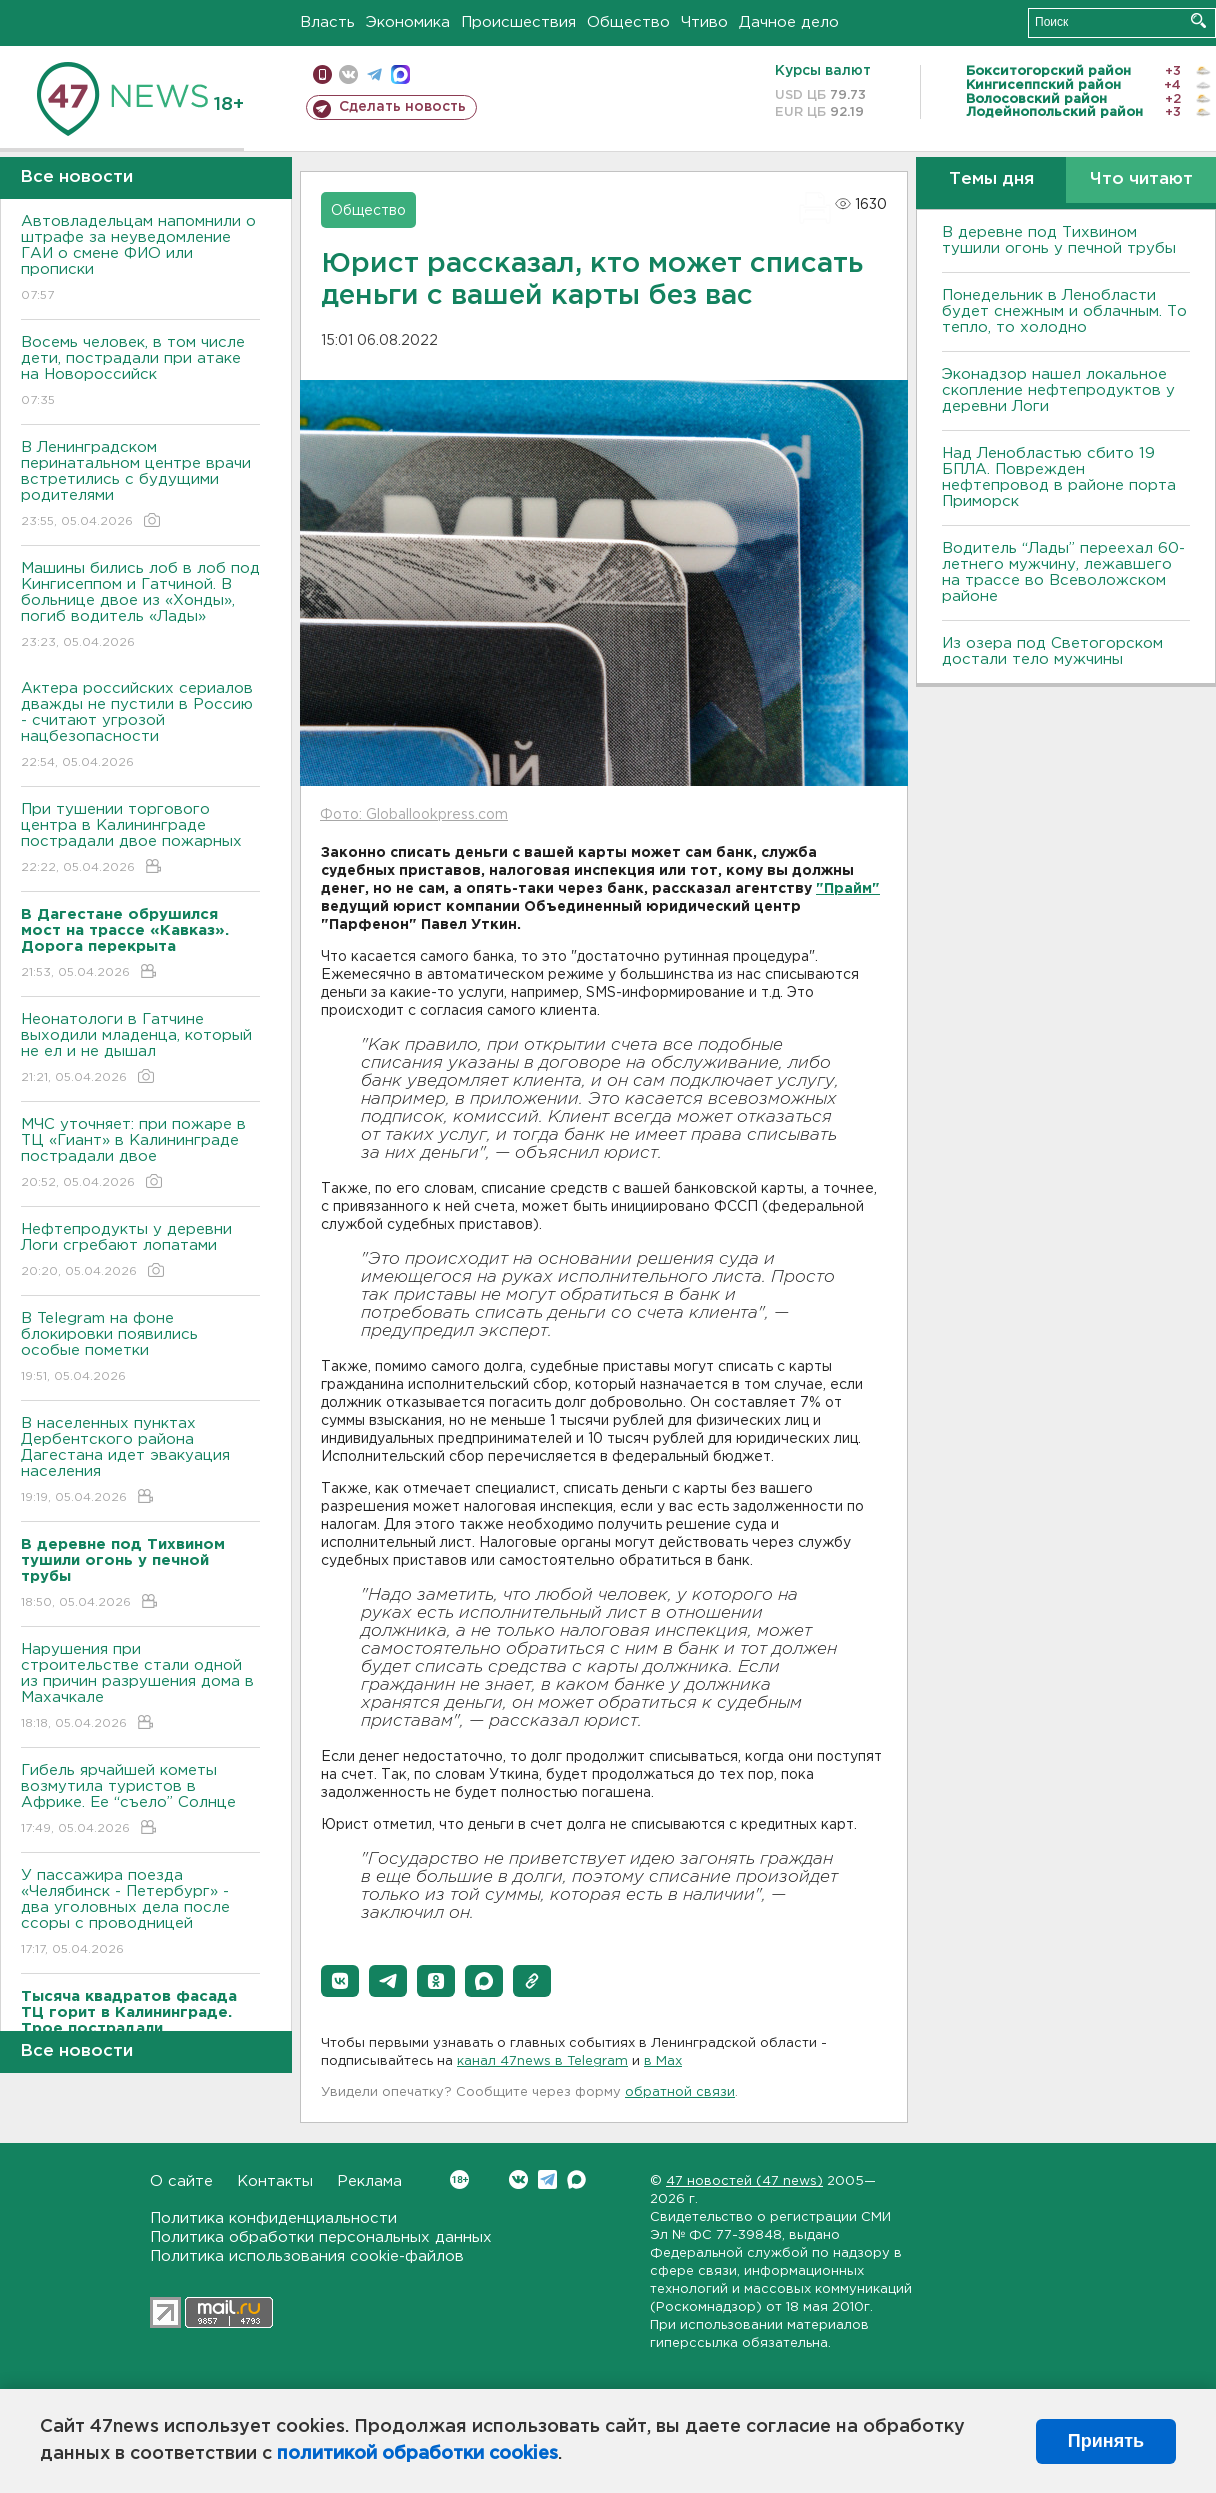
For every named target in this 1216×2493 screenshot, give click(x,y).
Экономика (408, 22)
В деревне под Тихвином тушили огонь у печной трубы (1059, 240)
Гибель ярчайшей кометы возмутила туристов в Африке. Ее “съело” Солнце (140, 1800)
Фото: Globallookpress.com (414, 815)
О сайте (181, 2181)
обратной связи (680, 2092)
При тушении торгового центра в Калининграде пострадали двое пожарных (140, 839)
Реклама (369, 2181)
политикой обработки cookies (417, 2454)
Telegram (547, 2179)
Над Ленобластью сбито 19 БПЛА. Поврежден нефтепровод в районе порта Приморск (1059, 477)
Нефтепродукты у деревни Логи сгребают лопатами (140, 1251)
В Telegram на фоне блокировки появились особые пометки (140, 1348)
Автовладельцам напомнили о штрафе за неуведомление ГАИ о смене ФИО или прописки (140, 259)
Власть (327, 22)
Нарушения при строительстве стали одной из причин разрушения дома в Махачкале (140, 1687)
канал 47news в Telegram (542, 2061)
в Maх (663, 2061)
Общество (628, 22)
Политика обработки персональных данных (321, 2237)
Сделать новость (402, 107)
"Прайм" (848, 889)
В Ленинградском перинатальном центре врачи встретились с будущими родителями (140, 485)
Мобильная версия (322, 74)
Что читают (1141, 179)
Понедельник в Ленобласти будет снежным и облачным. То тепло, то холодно (1064, 311)
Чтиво (704, 22)
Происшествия (518, 22)
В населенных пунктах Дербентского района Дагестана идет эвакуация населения (140, 1461)
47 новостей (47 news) (744, 2181)
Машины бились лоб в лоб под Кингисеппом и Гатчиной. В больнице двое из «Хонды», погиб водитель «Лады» (140, 606)
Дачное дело (789, 22)
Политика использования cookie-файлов (307, 2256)
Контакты (275, 2181)
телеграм (374, 74)
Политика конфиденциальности (273, 2218)
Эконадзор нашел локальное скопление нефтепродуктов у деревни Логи (1058, 390)
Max (576, 2179)
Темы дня (991, 179)
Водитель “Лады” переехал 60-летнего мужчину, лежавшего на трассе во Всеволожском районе (1063, 572)
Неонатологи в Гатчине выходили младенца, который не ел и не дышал (140, 1049)
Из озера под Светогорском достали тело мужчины (1052, 651)
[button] (340, 1981)
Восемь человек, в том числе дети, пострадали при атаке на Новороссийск (140, 372)
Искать (1198, 20)
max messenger (400, 74)
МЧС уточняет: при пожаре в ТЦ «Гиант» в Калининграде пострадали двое (140, 1154)
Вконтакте (459, 2179)
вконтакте (348, 74)
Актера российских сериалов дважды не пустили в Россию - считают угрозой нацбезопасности (140, 726)
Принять (1106, 2441)
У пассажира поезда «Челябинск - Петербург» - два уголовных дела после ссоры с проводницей (140, 1913)
